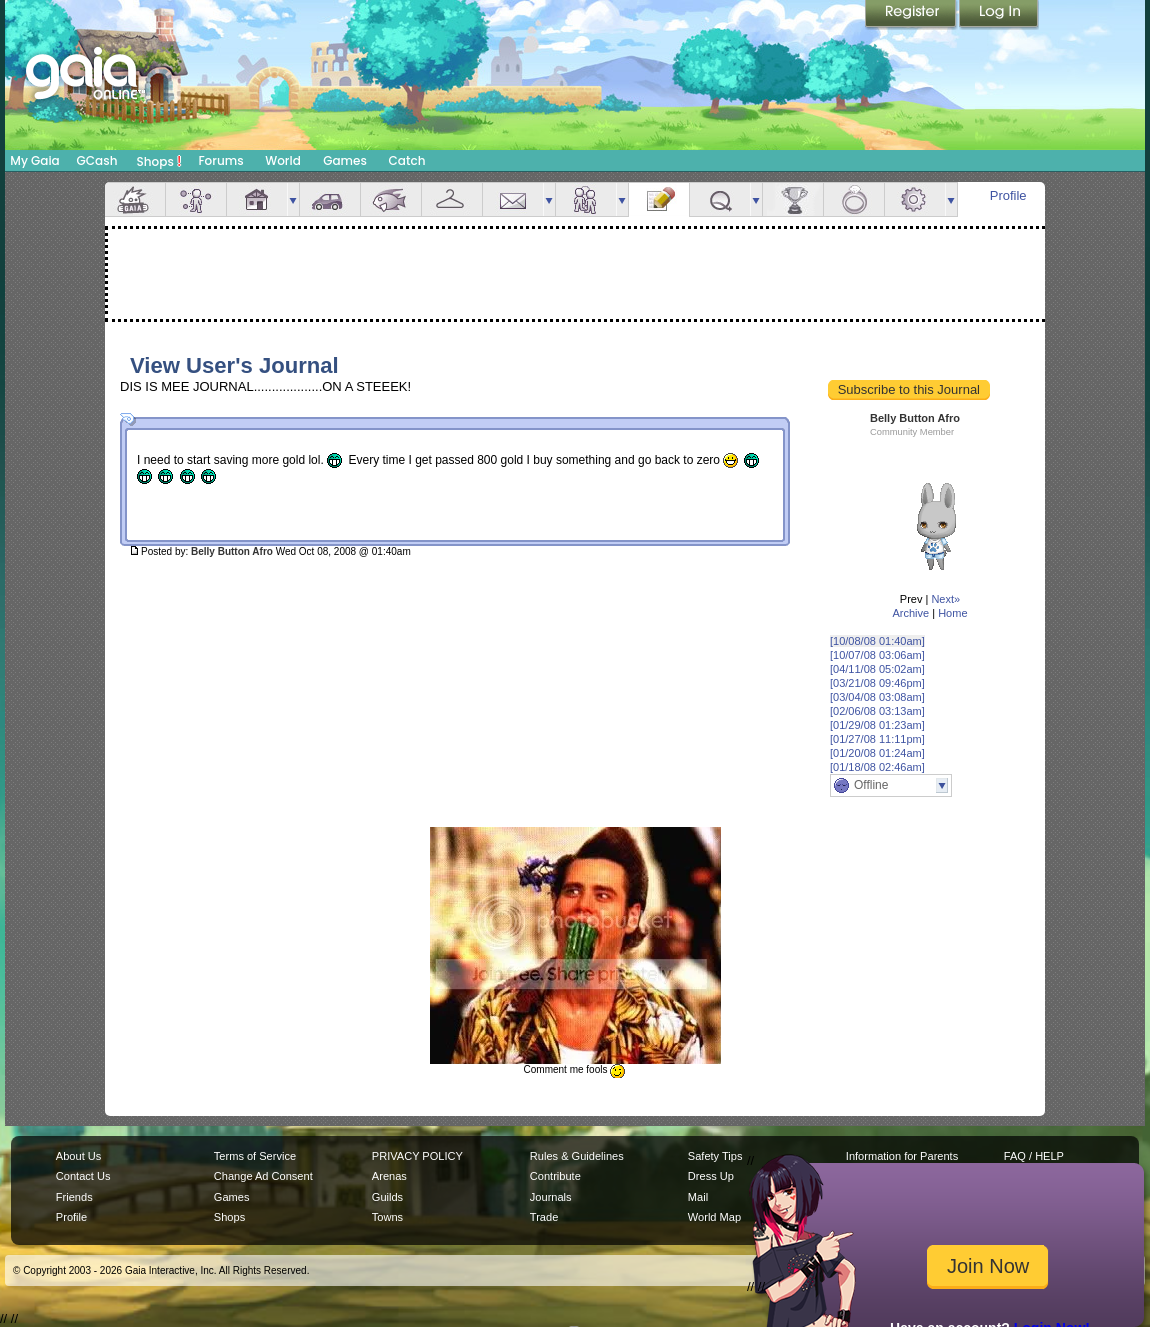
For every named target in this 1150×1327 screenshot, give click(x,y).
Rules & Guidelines (577, 1156)
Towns (387, 1217)
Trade (544, 1217)
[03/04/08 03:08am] (877, 697)
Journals (551, 1197)
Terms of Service (255, 1156)
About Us (78, 1156)
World (283, 160)
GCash (97, 160)
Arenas (389, 1176)
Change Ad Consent (263, 1176)
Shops (159, 161)
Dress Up (711, 1176)
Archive (910, 613)
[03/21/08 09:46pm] (877, 683)
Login (999, 15)
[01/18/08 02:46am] (877, 767)
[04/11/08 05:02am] (877, 669)
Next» (945, 599)
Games (345, 160)
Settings (915, 199)
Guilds (387, 1197)
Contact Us (83, 1176)
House (257, 199)
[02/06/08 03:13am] (877, 711)
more (293, 199)
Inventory (452, 199)
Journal (659, 199)
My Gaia (34, 160)
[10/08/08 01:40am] (877, 641)
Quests (720, 199)
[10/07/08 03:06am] (877, 655)
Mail (513, 199)
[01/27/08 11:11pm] (877, 739)
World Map (714, 1217)
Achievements (793, 199)
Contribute (555, 1176)
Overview (135, 199)
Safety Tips (715, 1156)
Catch (407, 160)
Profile (1008, 195)
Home (952, 613)
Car (330, 199)
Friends (586, 199)
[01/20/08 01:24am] (877, 753)
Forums (220, 160)
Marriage (854, 199)
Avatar (196, 199)
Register (912, 15)
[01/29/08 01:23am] (877, 725)
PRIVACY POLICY (417, 1156)
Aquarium (391, 199)
